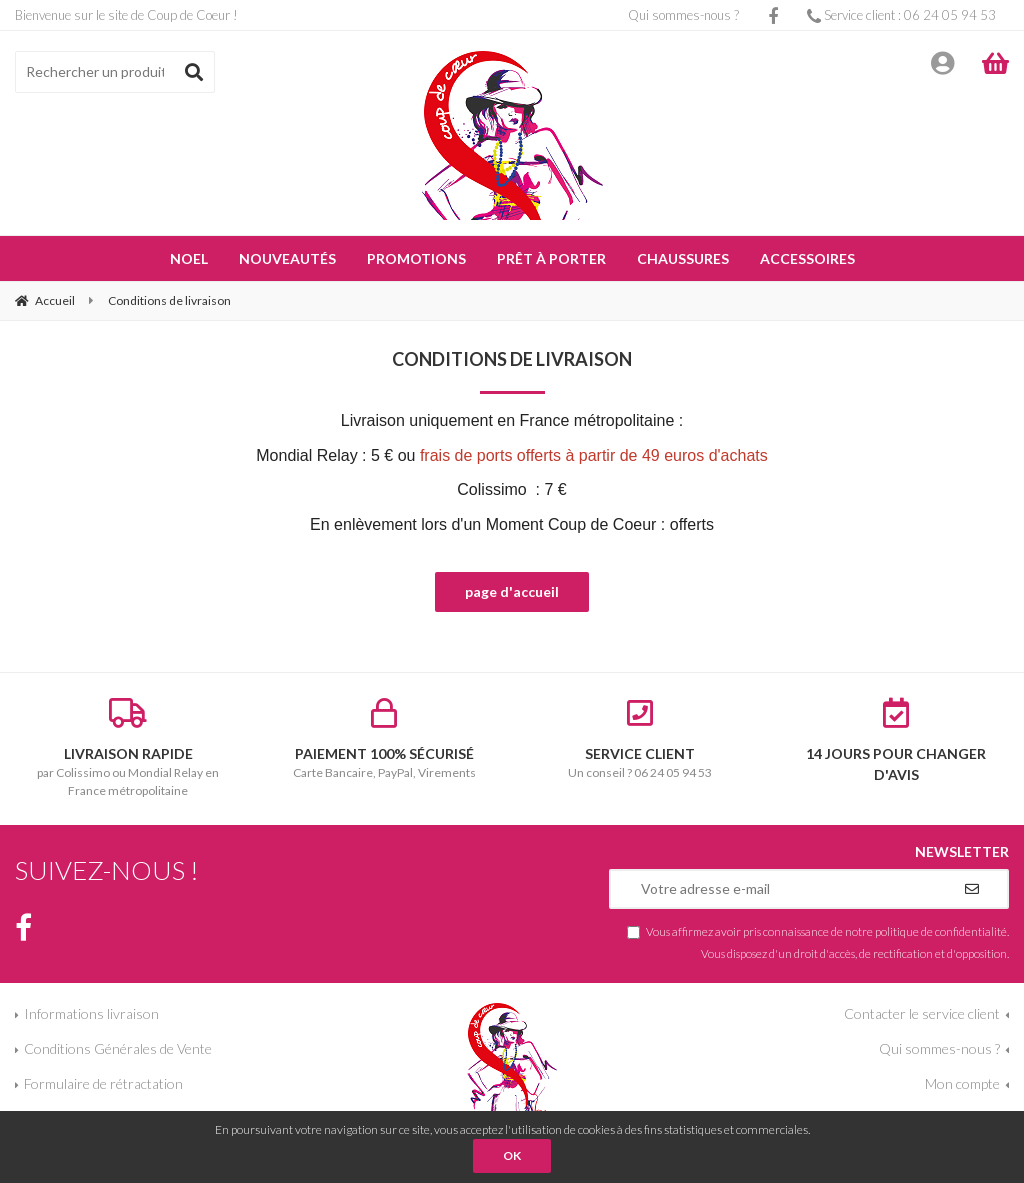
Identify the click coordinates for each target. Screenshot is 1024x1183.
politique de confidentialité (941, 931)
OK (512, 1155)
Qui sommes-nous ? (683, 15)
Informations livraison (91, 1013)
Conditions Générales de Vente (118, 1048)
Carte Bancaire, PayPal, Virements (384, 739)
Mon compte (962, 1083)
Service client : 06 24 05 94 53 (901, 15)
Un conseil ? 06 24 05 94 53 (640, 739)
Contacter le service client (922, 1013)
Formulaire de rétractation (103, 1083)
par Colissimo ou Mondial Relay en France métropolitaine (128, 748)
